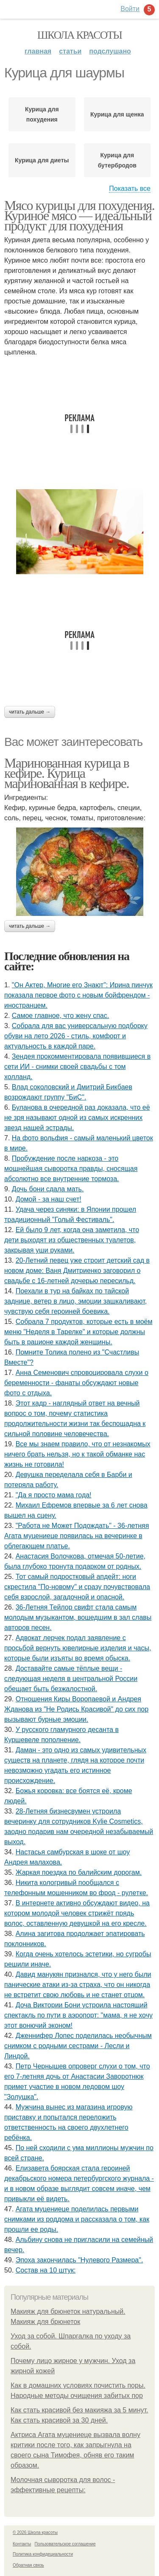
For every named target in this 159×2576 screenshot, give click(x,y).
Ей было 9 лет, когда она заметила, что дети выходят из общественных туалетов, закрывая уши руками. (71, 1240)
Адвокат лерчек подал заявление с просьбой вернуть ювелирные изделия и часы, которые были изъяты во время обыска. (77, 1648)
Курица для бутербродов (117, 160)
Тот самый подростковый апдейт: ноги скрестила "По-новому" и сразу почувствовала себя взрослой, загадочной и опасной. (77, 1587)
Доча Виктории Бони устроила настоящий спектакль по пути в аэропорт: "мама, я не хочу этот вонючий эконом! (78, 2015)
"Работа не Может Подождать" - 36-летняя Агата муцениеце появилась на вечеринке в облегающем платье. (76, 1536)
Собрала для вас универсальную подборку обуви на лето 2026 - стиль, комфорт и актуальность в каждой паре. (76, 1036)
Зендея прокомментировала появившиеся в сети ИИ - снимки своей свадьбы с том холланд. (77, 1066)
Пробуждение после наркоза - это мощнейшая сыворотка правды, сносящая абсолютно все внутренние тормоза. (70, 1168)
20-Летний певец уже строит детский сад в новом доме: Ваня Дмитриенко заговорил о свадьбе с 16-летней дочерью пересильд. (77, 1270)
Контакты (22, 2544)
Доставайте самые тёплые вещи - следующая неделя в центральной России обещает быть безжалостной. (70, 1678)
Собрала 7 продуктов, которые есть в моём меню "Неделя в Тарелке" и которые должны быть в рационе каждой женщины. (78, 1332)
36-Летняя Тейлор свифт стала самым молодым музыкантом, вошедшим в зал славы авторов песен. (77, 1617)
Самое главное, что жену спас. (60, 1015)
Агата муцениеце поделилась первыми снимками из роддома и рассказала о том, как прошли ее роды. (76, 2219)
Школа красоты (79, 35)
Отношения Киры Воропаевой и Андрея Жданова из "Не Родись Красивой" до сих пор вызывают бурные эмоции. (76, 1709)
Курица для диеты (42, 160)
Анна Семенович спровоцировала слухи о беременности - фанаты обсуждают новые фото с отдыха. (76, 1383)
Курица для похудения (42, 114)
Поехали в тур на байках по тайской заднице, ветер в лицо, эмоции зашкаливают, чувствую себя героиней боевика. (75, 1301)
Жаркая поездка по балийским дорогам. (79, 1872)
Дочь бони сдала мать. (48, 1189)
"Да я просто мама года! (54, 1495)
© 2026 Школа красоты (35, 2532)
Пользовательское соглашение (65, 2544)
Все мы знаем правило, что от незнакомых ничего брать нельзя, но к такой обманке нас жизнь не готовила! (77, 1454)
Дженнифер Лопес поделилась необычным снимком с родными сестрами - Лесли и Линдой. (78, 2046)
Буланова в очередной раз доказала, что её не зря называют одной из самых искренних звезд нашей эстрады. (77, 1117)
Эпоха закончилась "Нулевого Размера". (79, 2260)
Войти (129, 8)
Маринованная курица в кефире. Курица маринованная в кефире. (66, 773)
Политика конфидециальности (43, 2554)
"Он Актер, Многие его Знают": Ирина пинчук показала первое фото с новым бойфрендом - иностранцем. (78, 995)
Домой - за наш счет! (48, 1199)
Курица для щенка (117, 114)
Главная (38, 51)
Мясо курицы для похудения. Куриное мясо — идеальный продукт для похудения (79, 215)
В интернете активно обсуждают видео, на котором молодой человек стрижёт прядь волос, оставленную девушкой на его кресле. (77, 1913)
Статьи (70, 51)
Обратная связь (28, 2565)
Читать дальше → (29, 712)
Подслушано (110, 51)
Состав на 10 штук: (46, 2270)
